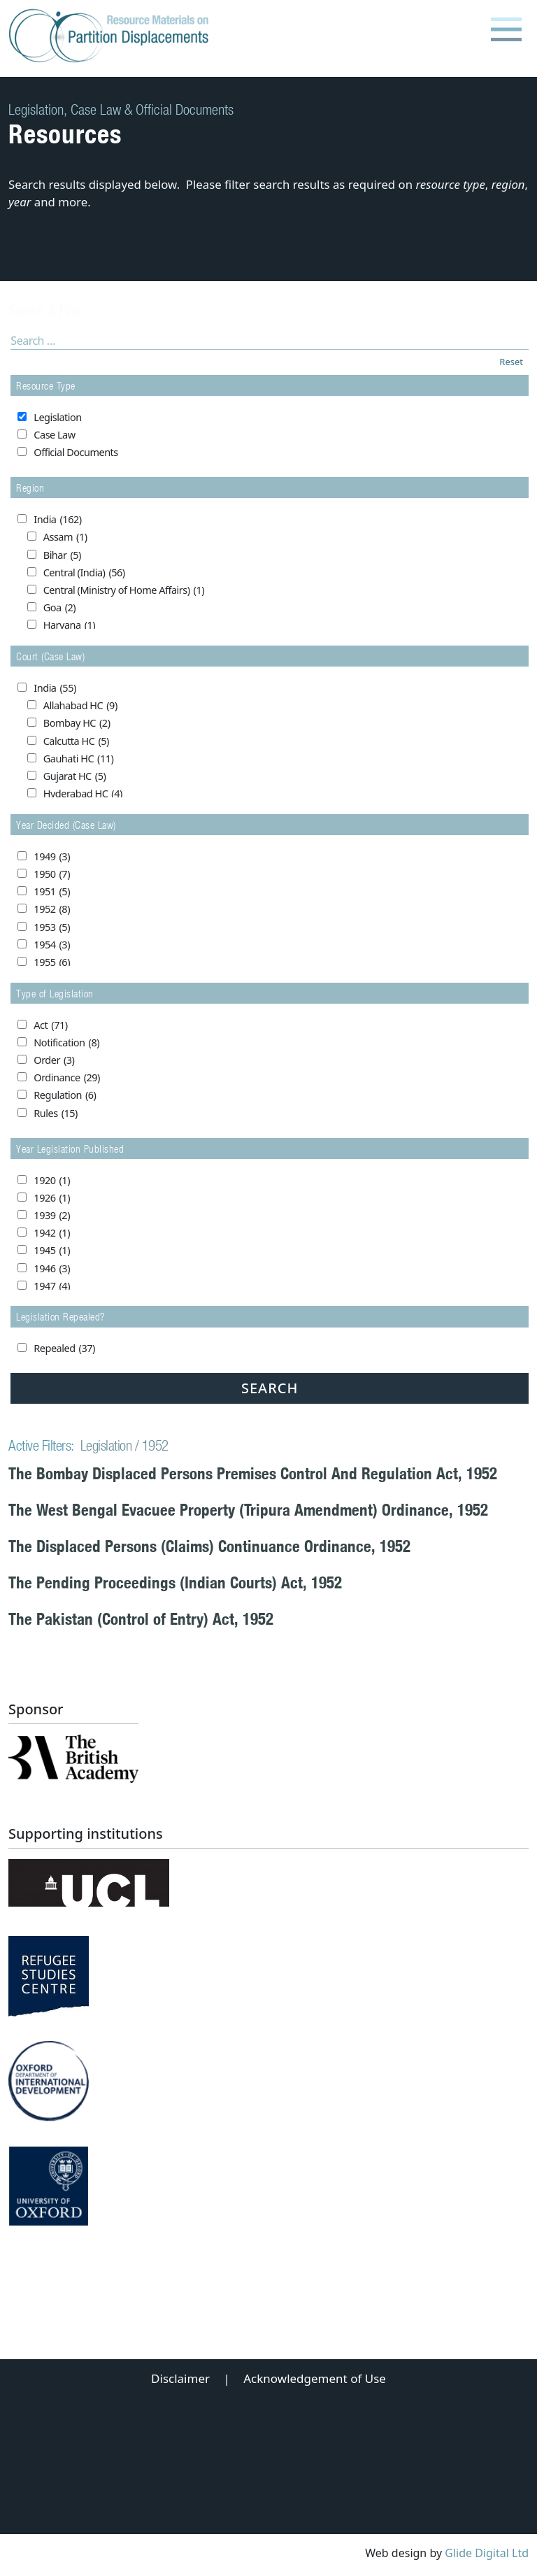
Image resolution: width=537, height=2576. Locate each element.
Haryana (69, 625)
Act (50, 1025)
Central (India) (84, 573)
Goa (59, 607)
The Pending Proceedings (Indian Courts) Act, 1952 (175, 1582)
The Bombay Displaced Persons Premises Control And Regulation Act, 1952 (252, 1473)
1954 (52, 945)
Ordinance (67, 1078)
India (57, 519)
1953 (52, 927)
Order (54, 1060)
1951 (52, 891)
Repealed (64, 1348)
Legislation (57, 417)
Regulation (65, 1095)
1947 (52, 1286)
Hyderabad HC (82, 794)
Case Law (54, 434)
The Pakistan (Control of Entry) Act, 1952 (140, 1619)
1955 (52, 962)
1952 (52, 909)
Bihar (62, 555)
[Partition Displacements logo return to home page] (111, 36)
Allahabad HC (80, 705)
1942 (52, 1233)
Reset (511, 361)
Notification (66, 1043)
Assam (65, 537)
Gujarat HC (74, 776)
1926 (52, 1198)
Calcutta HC (76, 741)
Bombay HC (76, 723)
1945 (52, 1250)
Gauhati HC (78, 759)
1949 (52, 856)
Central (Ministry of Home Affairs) (123, 590)
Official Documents (75, 452)
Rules (56, 1113)
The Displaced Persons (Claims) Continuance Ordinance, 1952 (209, 1546)
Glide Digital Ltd (487, 2553)
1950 (52, 874)
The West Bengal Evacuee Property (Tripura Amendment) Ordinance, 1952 (248, 1510)
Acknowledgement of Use (314, 2378)
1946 (52, 1268)
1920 (52, 1180)
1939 (52, 1215)
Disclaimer (180, 2378)
